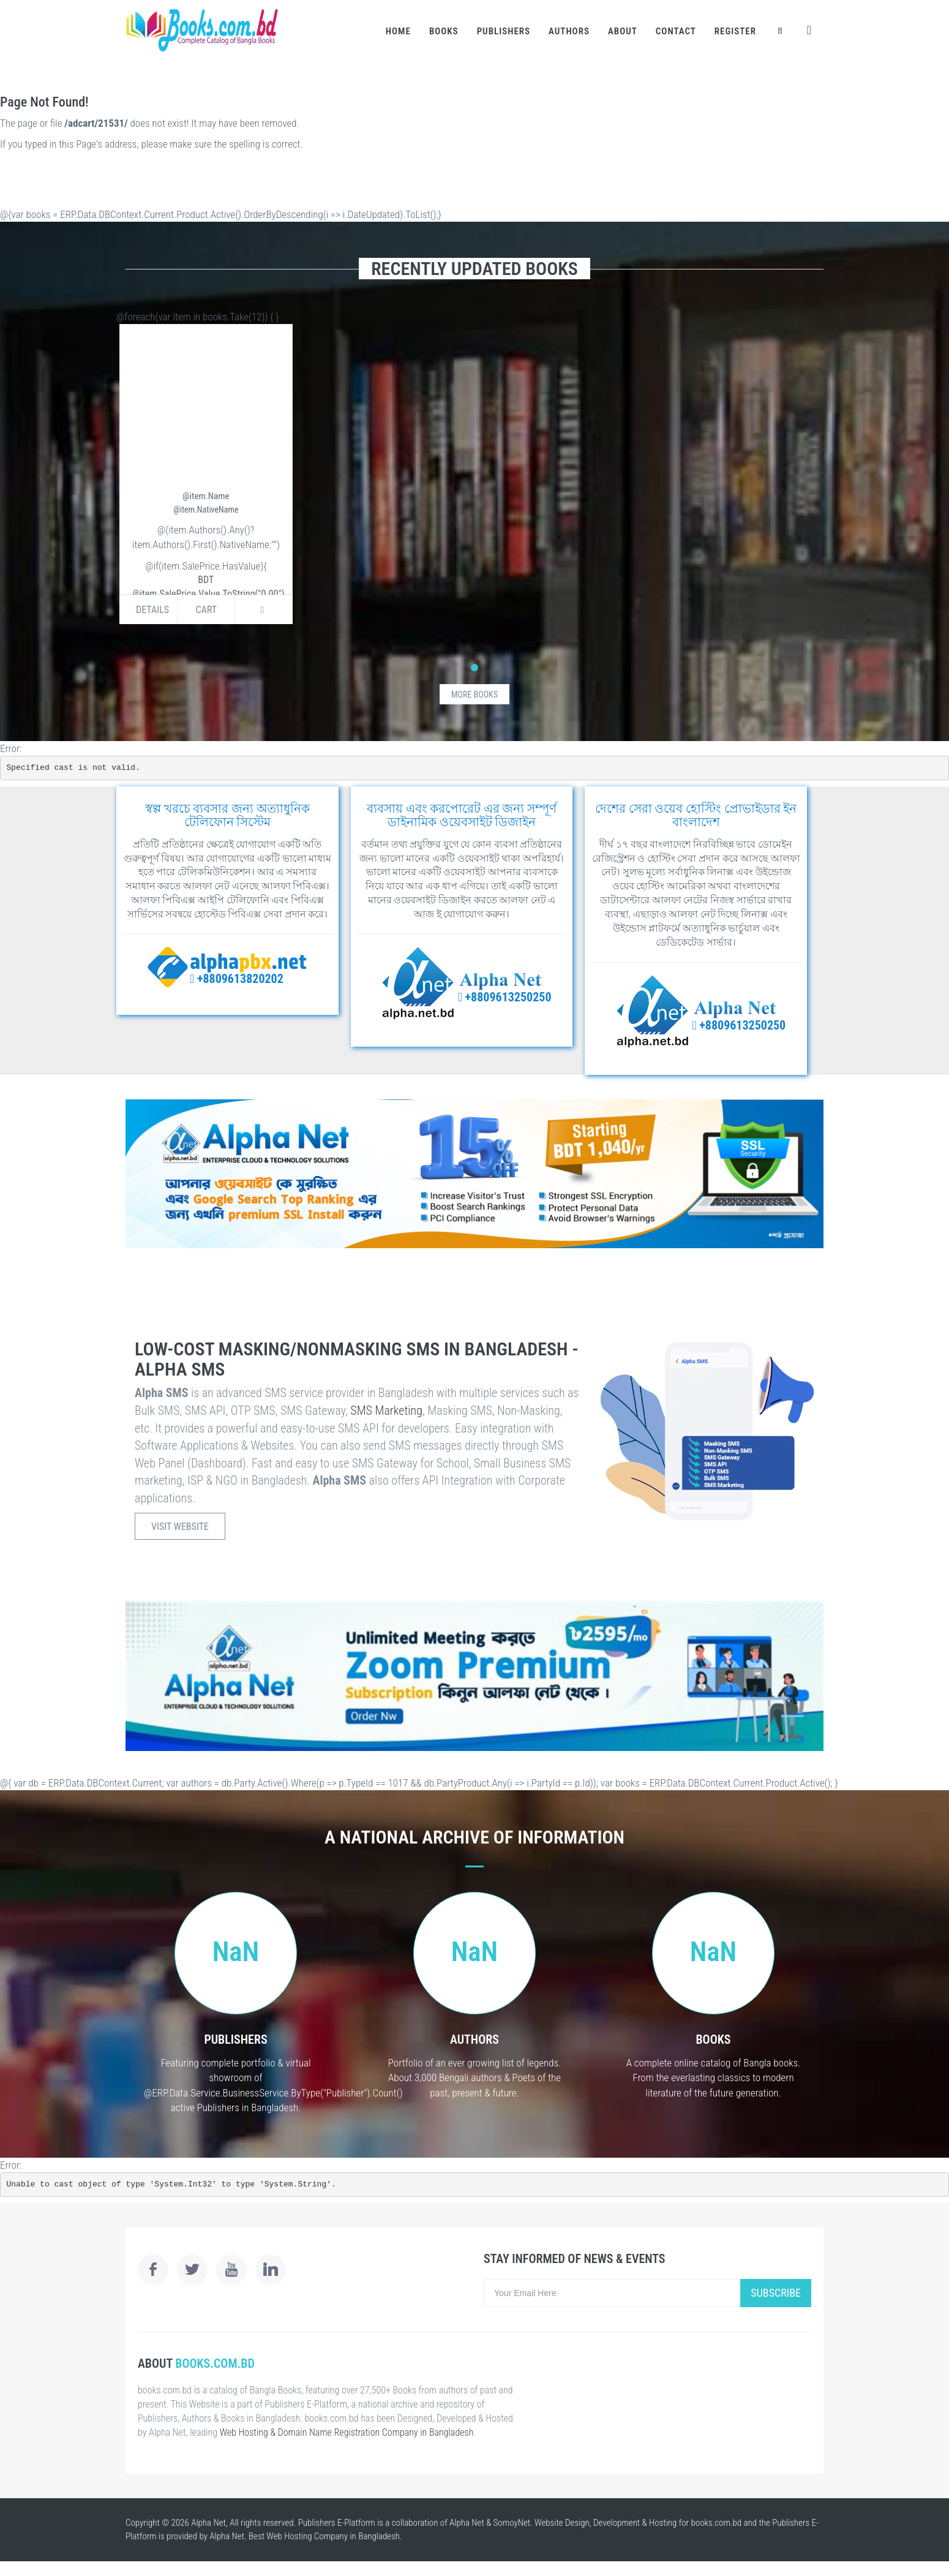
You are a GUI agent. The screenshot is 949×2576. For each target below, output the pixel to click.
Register (735, 31)
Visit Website (180, 1526)
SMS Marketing (386, 1410)
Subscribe (776, 2292)
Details (152, 610)
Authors (569, 31)
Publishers (503, 31)
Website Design (562, 2522)
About (622, 31)
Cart (206, 610)
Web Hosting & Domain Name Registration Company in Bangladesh (347, 2432)
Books (444, 31)
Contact (676, 31)
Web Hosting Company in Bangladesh (333, 2536)
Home (398, 31)
